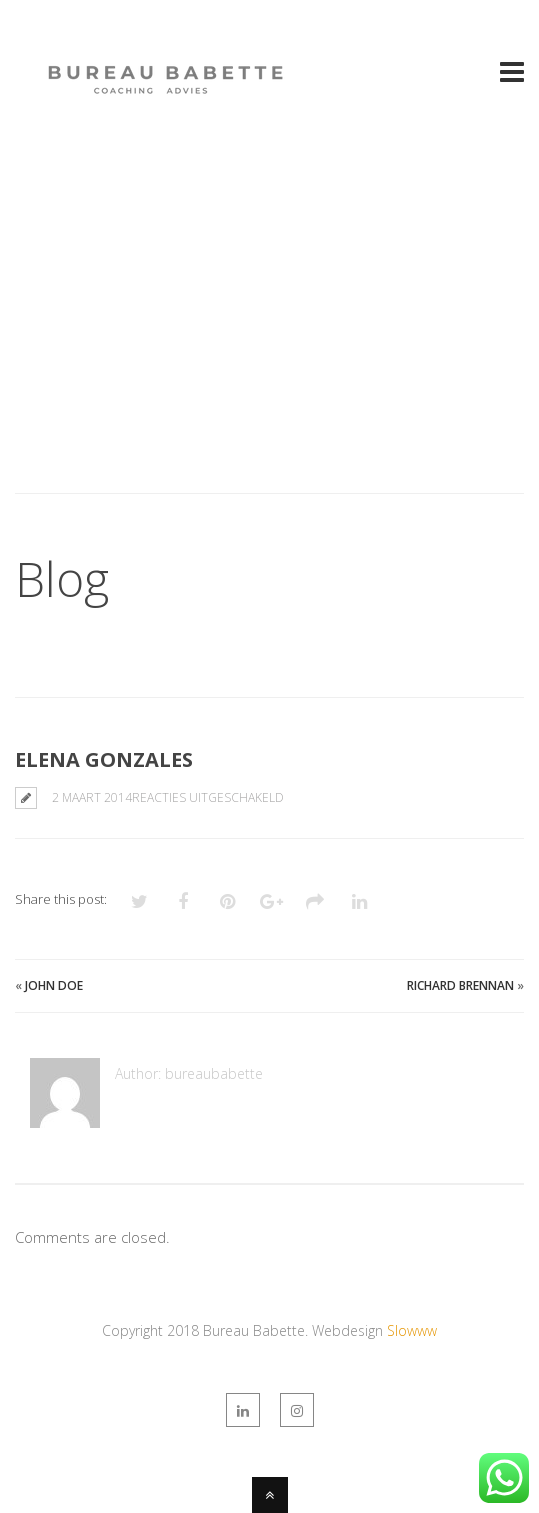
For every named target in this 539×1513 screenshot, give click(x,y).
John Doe (54, 985)
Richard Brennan (460, 985)
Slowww (412, 1330)
